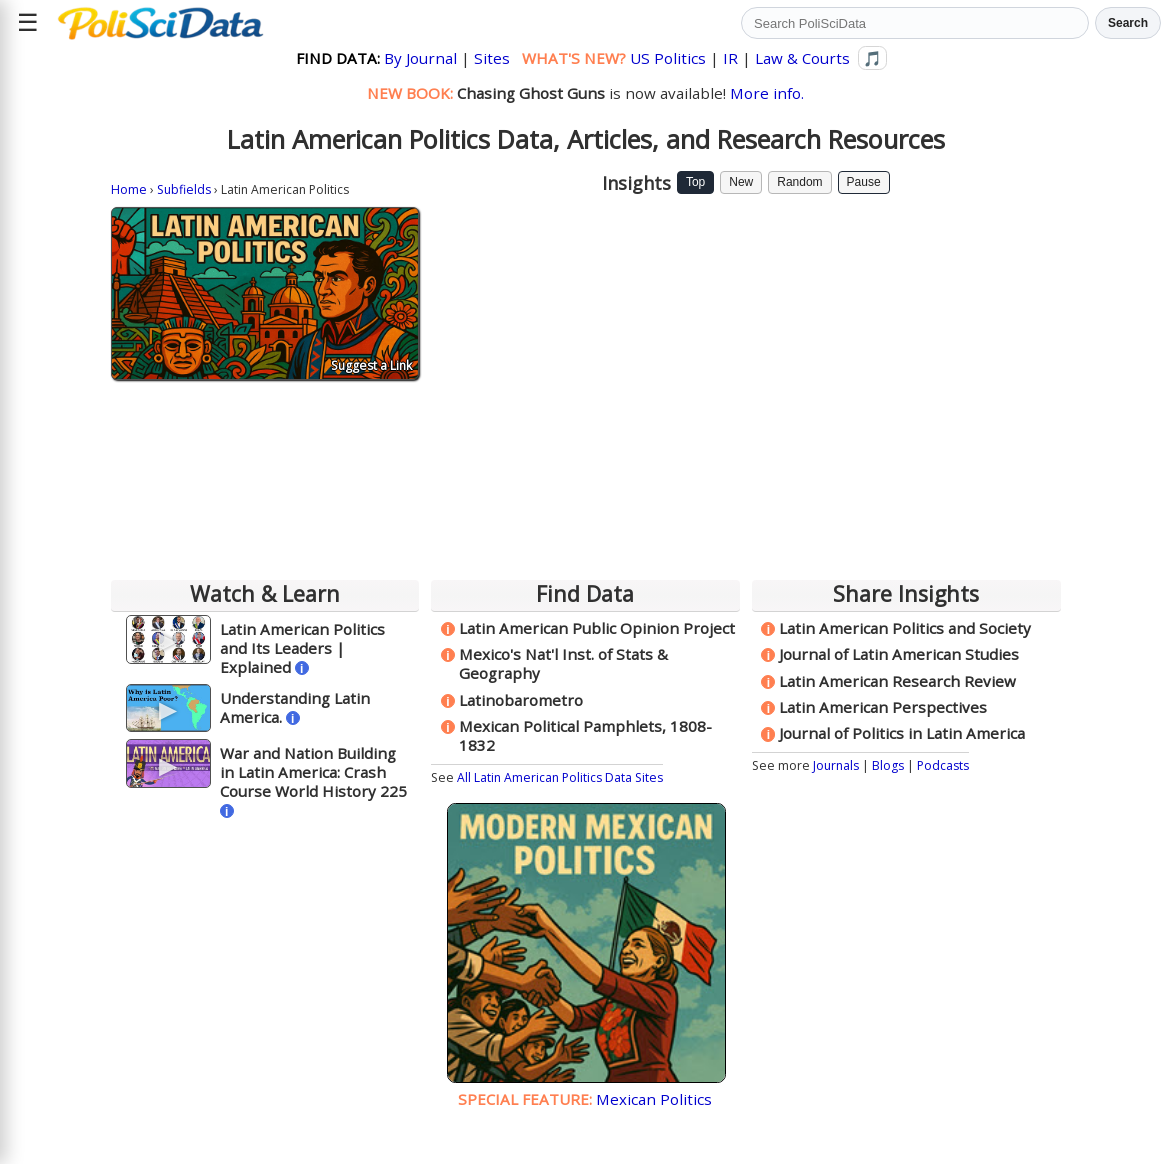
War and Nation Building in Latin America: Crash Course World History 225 (313, 772)
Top (695, 182)
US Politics (668, 58)
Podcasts (943, 765)
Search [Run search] (1128, 23)
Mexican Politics (654, 1099)
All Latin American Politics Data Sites (560, 777)
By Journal (420, 58)
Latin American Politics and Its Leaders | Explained (302, 648)
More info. (767, 93)
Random (799, 182)
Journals (836, 765)
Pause (864, 182)
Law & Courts (802, 58)
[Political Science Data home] (160, 23)
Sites (492, 58)
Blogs (888, 765)
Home (129, 189)
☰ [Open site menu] (28, 22)
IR (730, 58)
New (741, 182)
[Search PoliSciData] (915, 23)
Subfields (184, 189)
